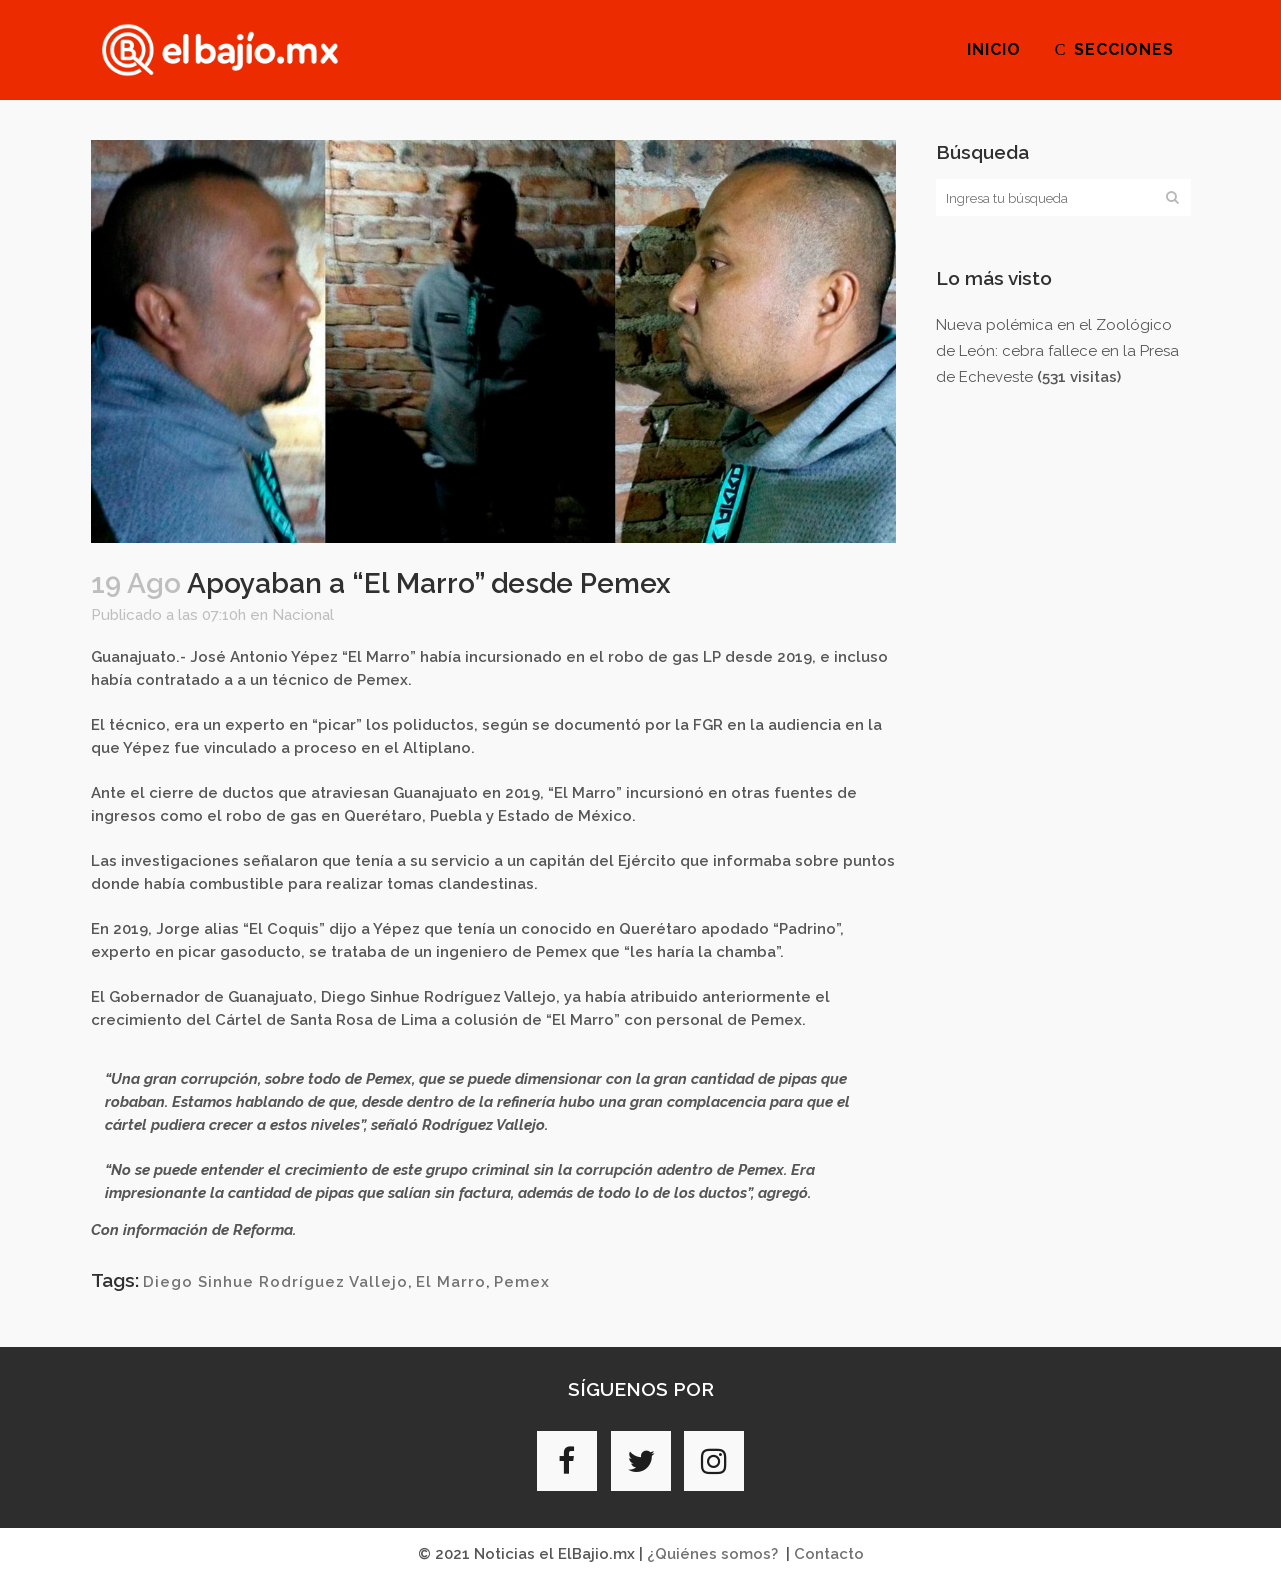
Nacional (303, 615)
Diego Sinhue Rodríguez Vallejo (275, 1282)
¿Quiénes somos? (712, 1554)
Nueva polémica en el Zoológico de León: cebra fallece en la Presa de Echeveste (1057, 351)
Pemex (522, 1282)
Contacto (829, 1554)
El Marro (451, 1282)
